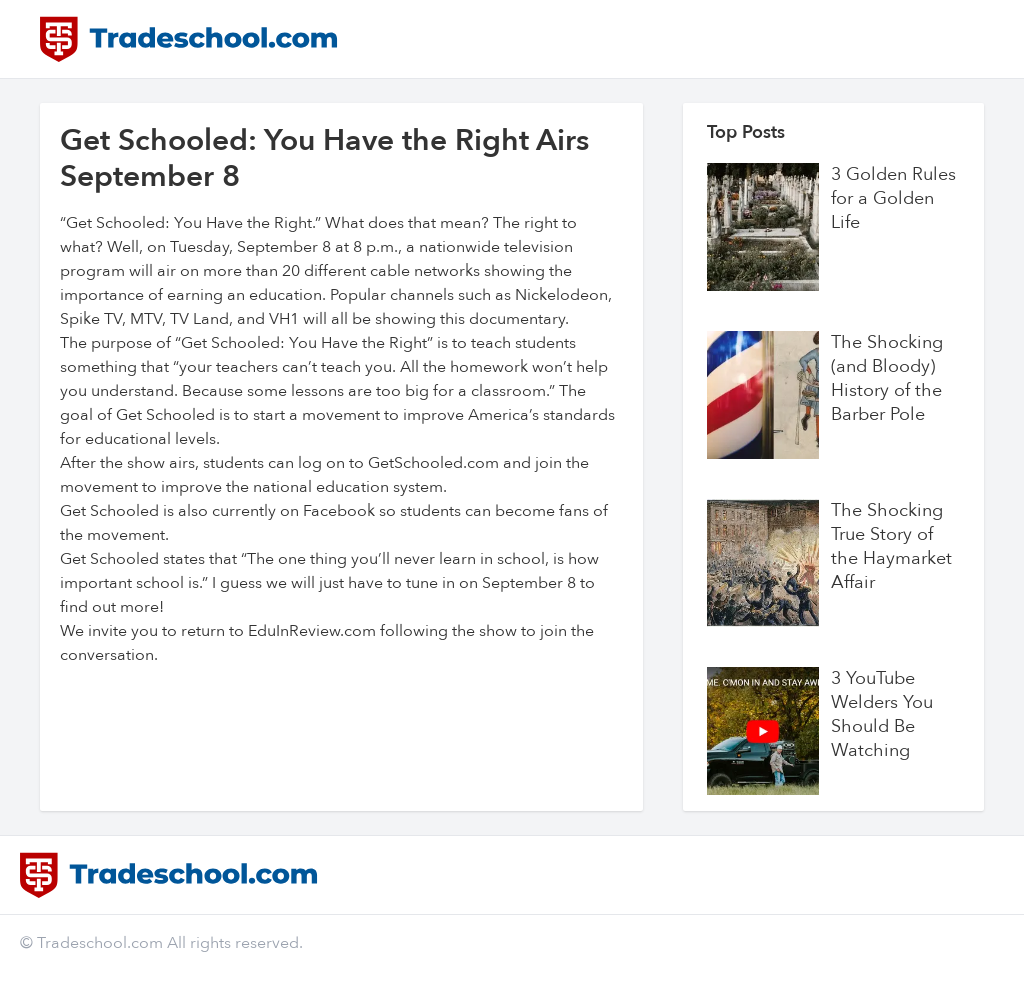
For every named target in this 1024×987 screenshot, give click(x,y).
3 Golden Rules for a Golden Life (893, 199)
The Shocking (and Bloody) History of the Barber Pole (887, 379)
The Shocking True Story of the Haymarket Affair (891, 547)
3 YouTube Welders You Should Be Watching (882, 715)
